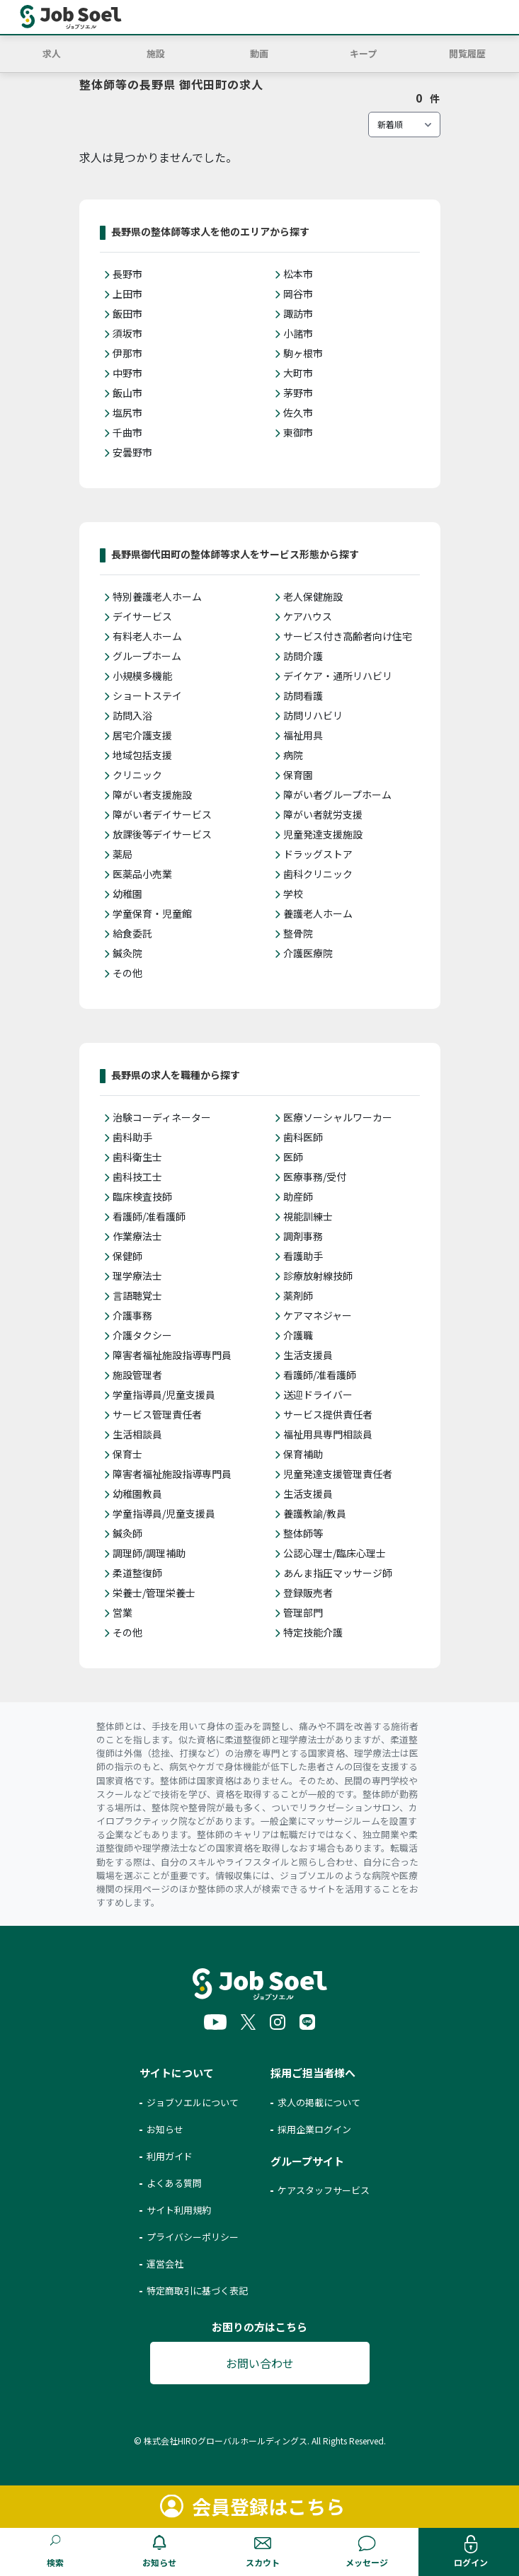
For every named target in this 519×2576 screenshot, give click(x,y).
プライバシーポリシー (193, 2236)
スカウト (263, 2562)
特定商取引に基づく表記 (197, 2290)
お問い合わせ (260, 2363)
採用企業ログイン (314, 2129)
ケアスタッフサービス (324, 2190)
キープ (363, 53)
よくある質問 (174, 2183)
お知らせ (159, 2562)
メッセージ (367, 2562)
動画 (259, 53)
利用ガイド (170, 2156)
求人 (51, 53)
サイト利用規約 (179, 2210)
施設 (156, 53)
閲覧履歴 (467, 53)
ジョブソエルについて (193, 2102)
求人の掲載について (319, 2102)
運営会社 (165, 2263)
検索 (55, 2562)
